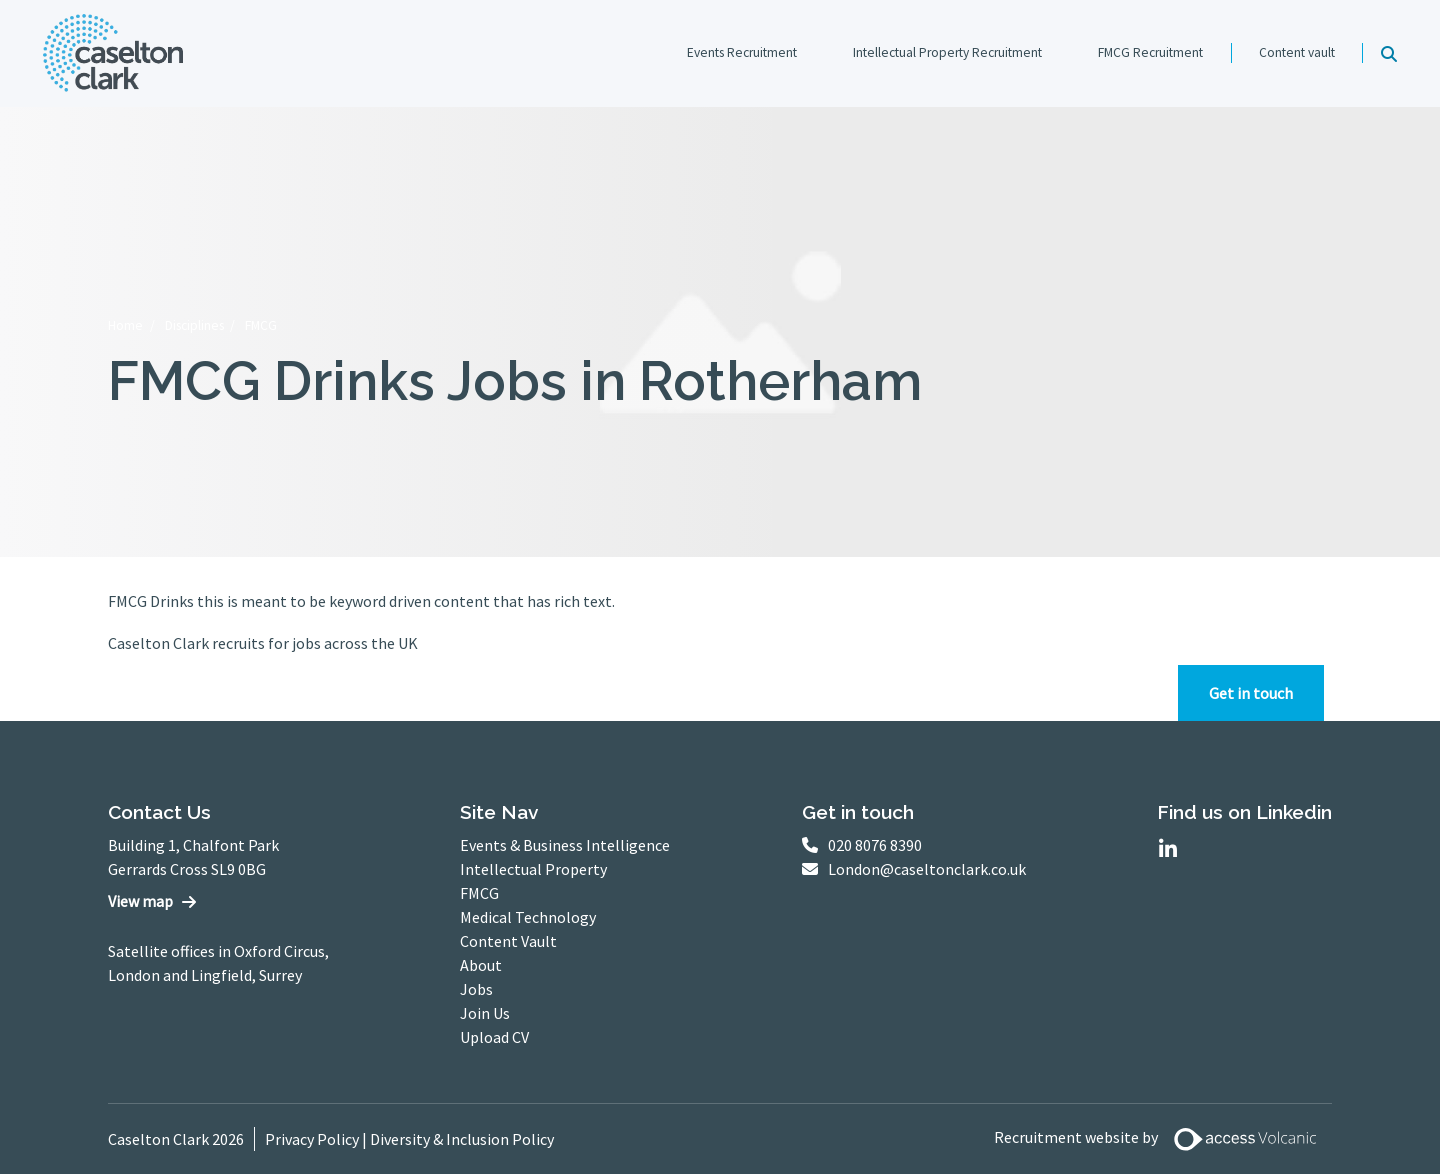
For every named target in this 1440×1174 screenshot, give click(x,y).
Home (125, 325)
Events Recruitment (742, 52)
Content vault (1297, 52)
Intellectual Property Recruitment (947, 52)
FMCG (261, 325)
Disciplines (194, 325)
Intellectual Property (533, 869)
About (481, 965)
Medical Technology (528, 917)
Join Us (485, 1013)
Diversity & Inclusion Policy (462, 1139)
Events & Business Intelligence (565, 845)
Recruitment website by (1163, 1139)
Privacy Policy (312, 1139)
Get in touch (1251, 693)
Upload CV (494, 1037)
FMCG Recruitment (1150, 52)
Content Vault (508, 941)
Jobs (476, 989)
